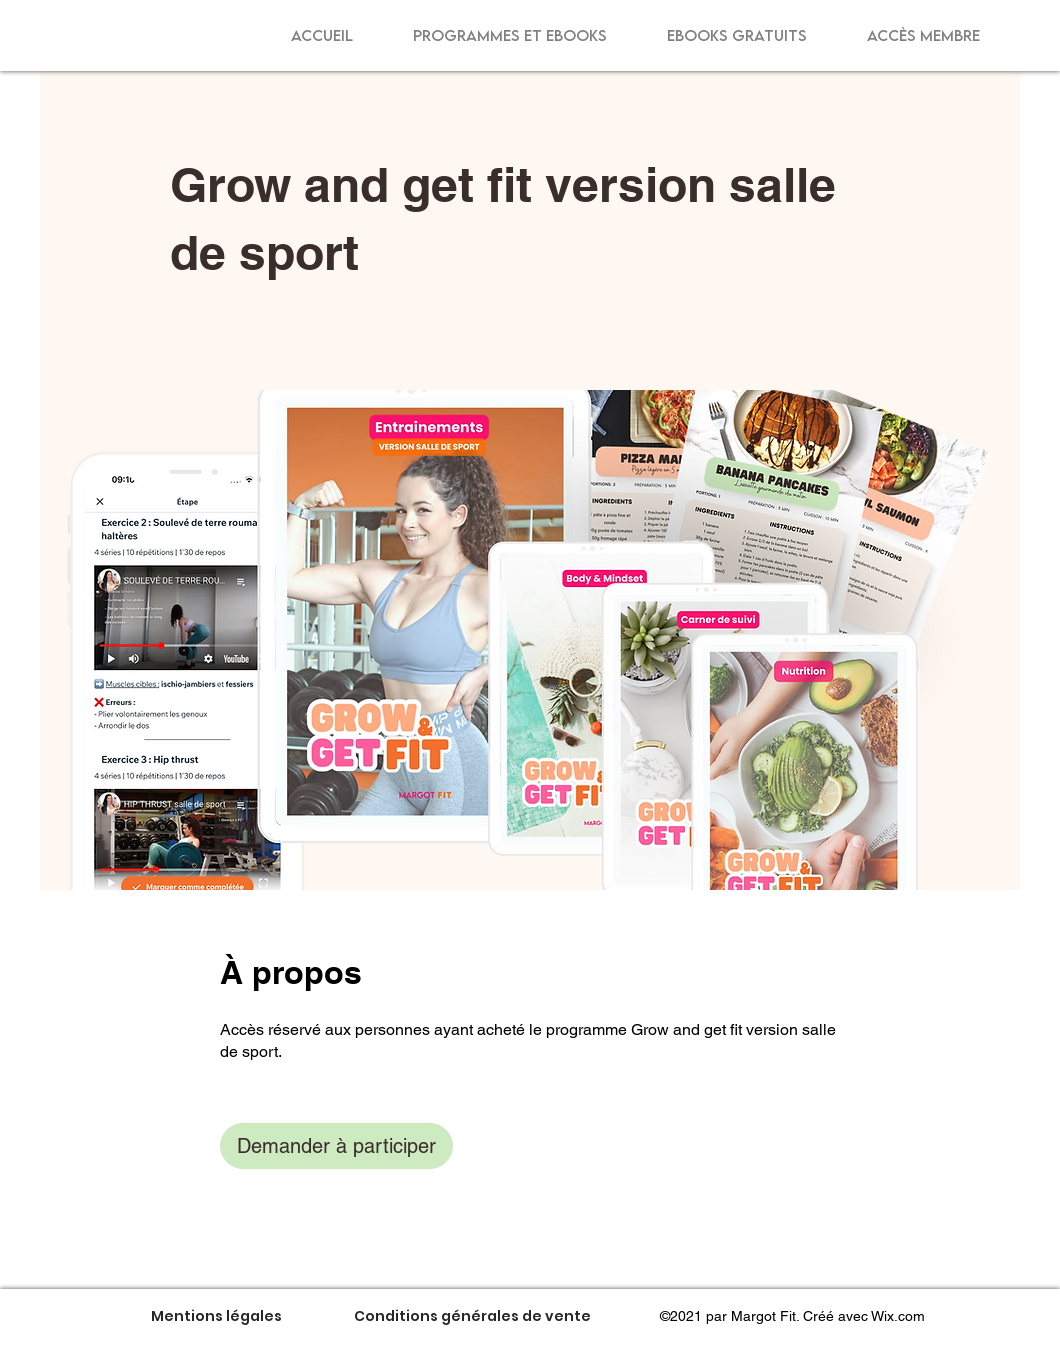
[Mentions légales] (216, 1316)
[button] (510, 35)
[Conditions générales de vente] (472, 1316)
